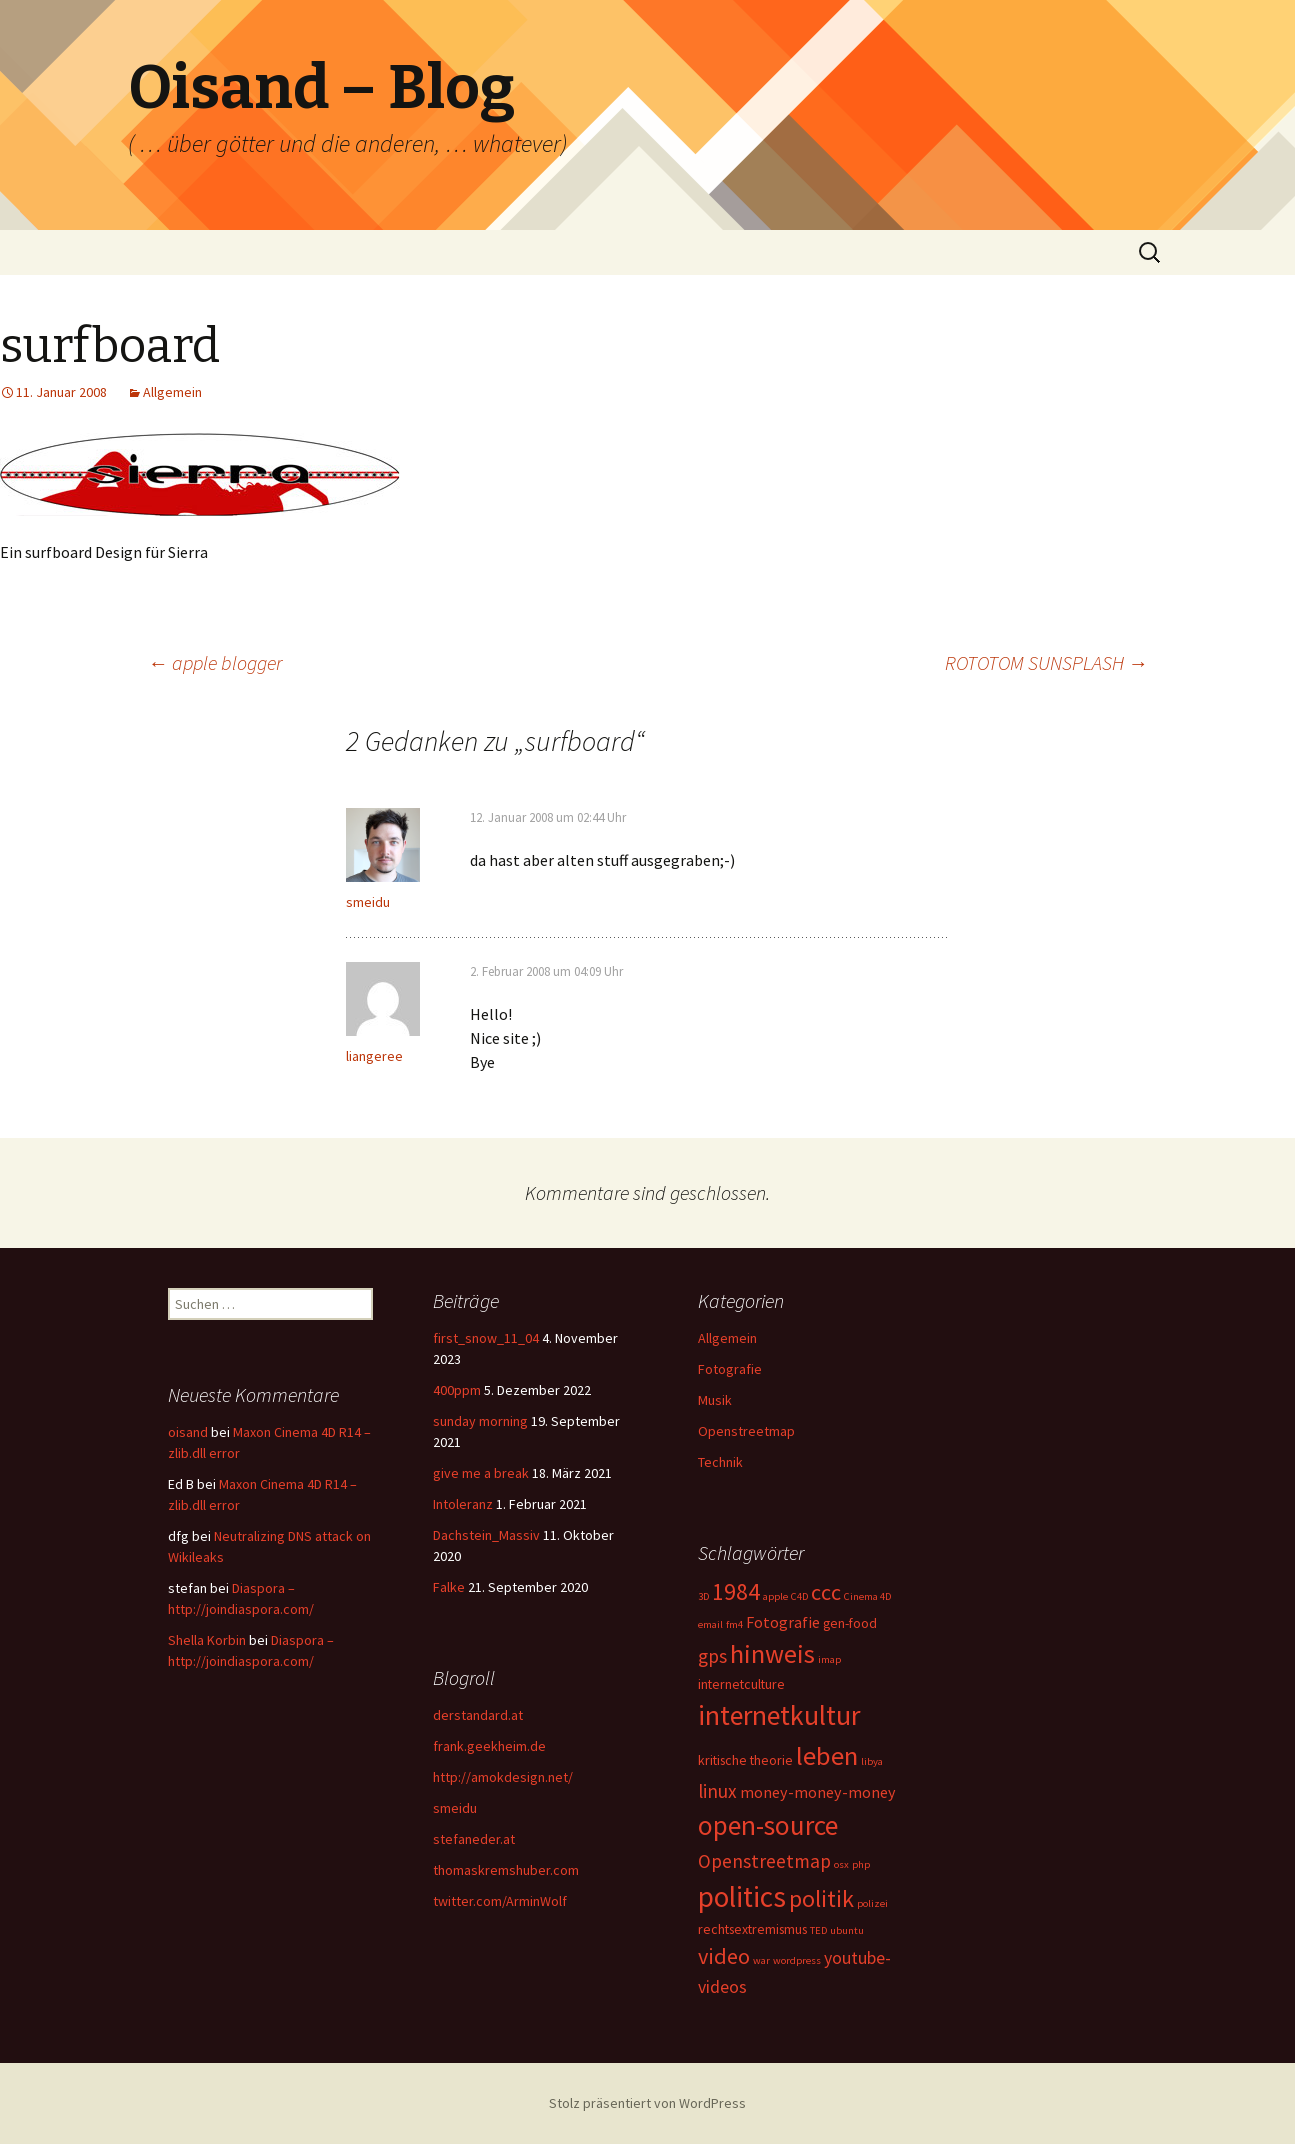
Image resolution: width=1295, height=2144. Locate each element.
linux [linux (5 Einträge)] (717, 1791)
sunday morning (480, 1421)
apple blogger (215, 662)
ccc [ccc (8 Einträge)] (826, 1592)
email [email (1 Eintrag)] (710, 1624)
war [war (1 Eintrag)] (761, 1960)
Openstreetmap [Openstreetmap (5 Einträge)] (764, 1861)
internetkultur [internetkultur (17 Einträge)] (779, 1715)
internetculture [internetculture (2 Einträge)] (741, 1684)
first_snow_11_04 (486, 1338)
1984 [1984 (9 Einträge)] (736, 1591)
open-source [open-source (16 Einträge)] (768, 1825)
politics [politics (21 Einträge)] (742, 1896)
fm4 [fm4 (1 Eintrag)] (734, 1624)
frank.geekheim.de (489, 1746)
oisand (188, 1432)
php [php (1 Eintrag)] (861, 1864)
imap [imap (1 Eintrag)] (829, 1659)
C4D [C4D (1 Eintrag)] (799, 1596)
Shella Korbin (207, 1640)
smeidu (368, 902)
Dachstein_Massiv (486, 1535)
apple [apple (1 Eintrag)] (775, 1596)
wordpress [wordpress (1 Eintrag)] (797, 1960)
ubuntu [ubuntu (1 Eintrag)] (847, 1930)
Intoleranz (463, 1504)
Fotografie (730, 1369)
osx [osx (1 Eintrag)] (841, 1864)
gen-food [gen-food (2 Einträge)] (850, 1623)
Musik (715, 1400)
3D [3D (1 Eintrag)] (703, 1596)
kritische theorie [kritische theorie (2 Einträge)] (745, 1760)
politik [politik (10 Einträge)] (821, 1898)
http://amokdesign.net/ (503, 1777)
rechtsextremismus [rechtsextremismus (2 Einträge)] (752, 1929)
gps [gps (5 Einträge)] (712, 1656)
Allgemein (172, 392)
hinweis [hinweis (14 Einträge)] (772, 1653)
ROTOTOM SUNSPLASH (1046, 662)
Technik (720, 1462)
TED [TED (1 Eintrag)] (818, 1930)
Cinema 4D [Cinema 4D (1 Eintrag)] (867, 1596)
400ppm (457, 1390)
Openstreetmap (746, 1431)
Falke (449, 1587)
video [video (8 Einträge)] (724, 1956)
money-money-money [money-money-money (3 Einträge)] (818, 1792)
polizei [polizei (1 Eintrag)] (872, 1903)
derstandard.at (478, 1715)
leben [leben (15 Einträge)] (827, 1755)
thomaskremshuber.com (506, 1870)
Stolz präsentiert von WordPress (647, 2103)
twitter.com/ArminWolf (500, 1901)
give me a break (481, 1473)
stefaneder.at (474, 1839)
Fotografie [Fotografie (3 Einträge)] (783, 1622)
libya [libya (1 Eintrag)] (872, 1761)
